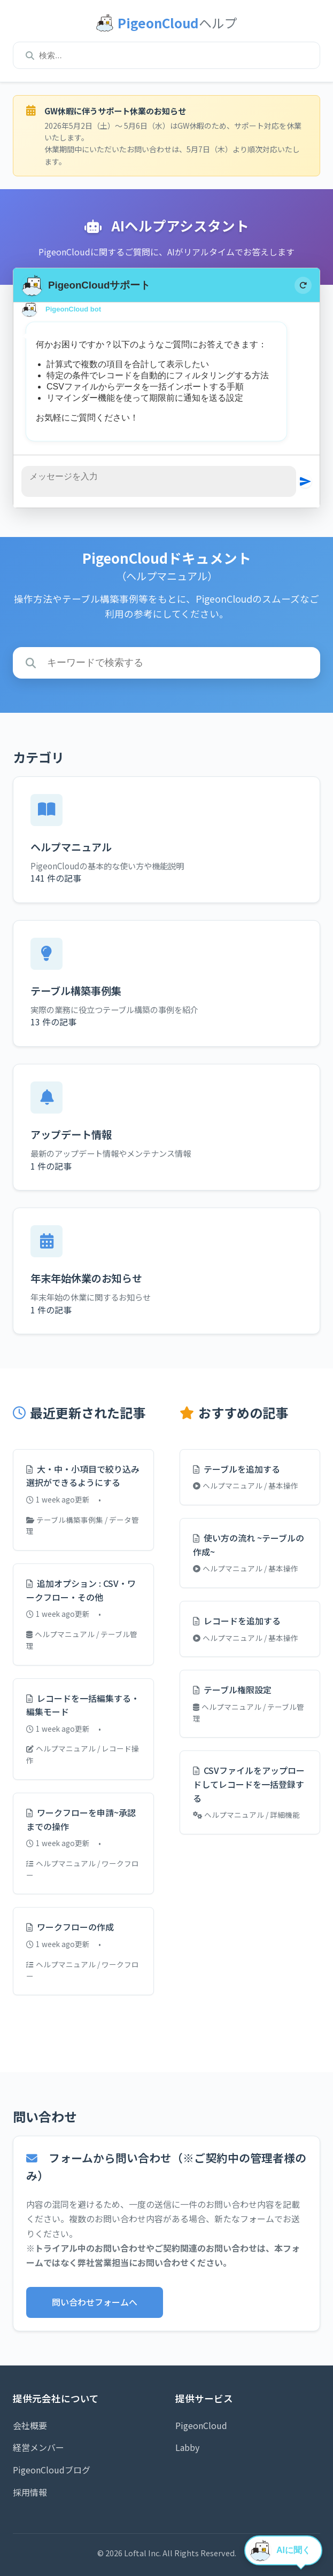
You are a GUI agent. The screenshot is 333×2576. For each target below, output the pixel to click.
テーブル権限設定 (232, 1689)
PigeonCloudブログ (51, 2469)
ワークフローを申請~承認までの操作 (81, 1819)
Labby (187, 2447)
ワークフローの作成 (70, 1926)
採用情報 (30, 2492)
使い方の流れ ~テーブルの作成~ (248, 1544)
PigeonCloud (201, 2425)
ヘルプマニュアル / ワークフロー (82, 1869)
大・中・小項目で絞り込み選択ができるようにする (83, 1475)
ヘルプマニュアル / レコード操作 (82, 1754)
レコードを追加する (237, 1620)
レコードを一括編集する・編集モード (83, 1705)
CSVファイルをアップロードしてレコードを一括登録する (249, 1784)
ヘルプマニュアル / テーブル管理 (81, 1640)
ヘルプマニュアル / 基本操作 (245, 1485)
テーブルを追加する (236, 1468)
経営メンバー (38, 2447)
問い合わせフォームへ (94, 2301)
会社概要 (30, 2425)
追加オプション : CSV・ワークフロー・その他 (81, 1590)
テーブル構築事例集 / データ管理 (82, 1525)
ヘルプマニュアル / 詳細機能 (246, 1814)
